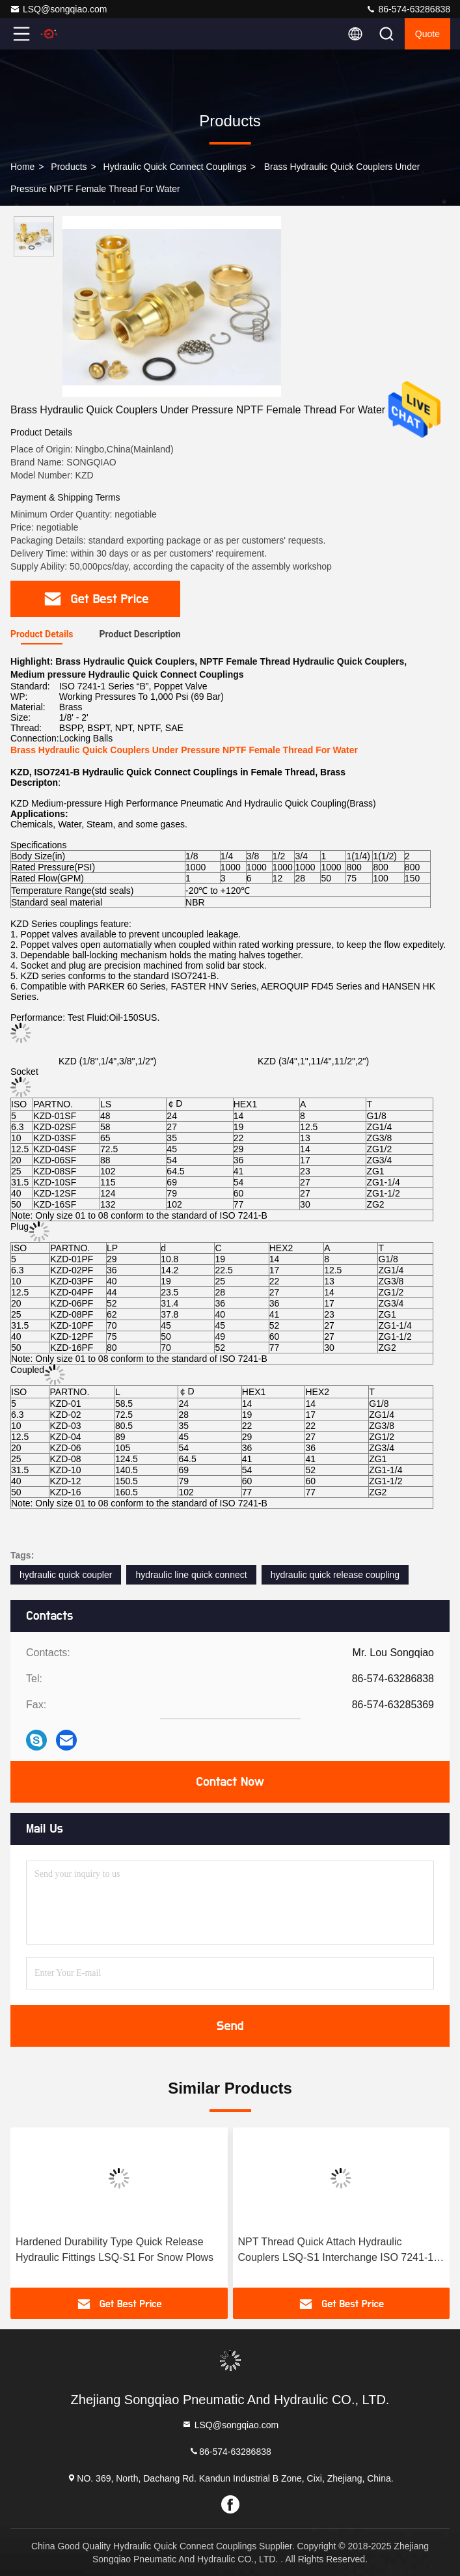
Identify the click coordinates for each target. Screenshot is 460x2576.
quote (427, 34)
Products (69, 166)
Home (22, 166)
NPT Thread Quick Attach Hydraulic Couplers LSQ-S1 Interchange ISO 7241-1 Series (336, 2250)
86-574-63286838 (408, 9)
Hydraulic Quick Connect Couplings (175, 166)
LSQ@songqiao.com (58, 9)
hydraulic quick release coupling (335, 1575)
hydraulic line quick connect (191, 1575)
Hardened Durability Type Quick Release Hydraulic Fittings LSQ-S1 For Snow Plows (114, 2249)
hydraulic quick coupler (66, 1575)
